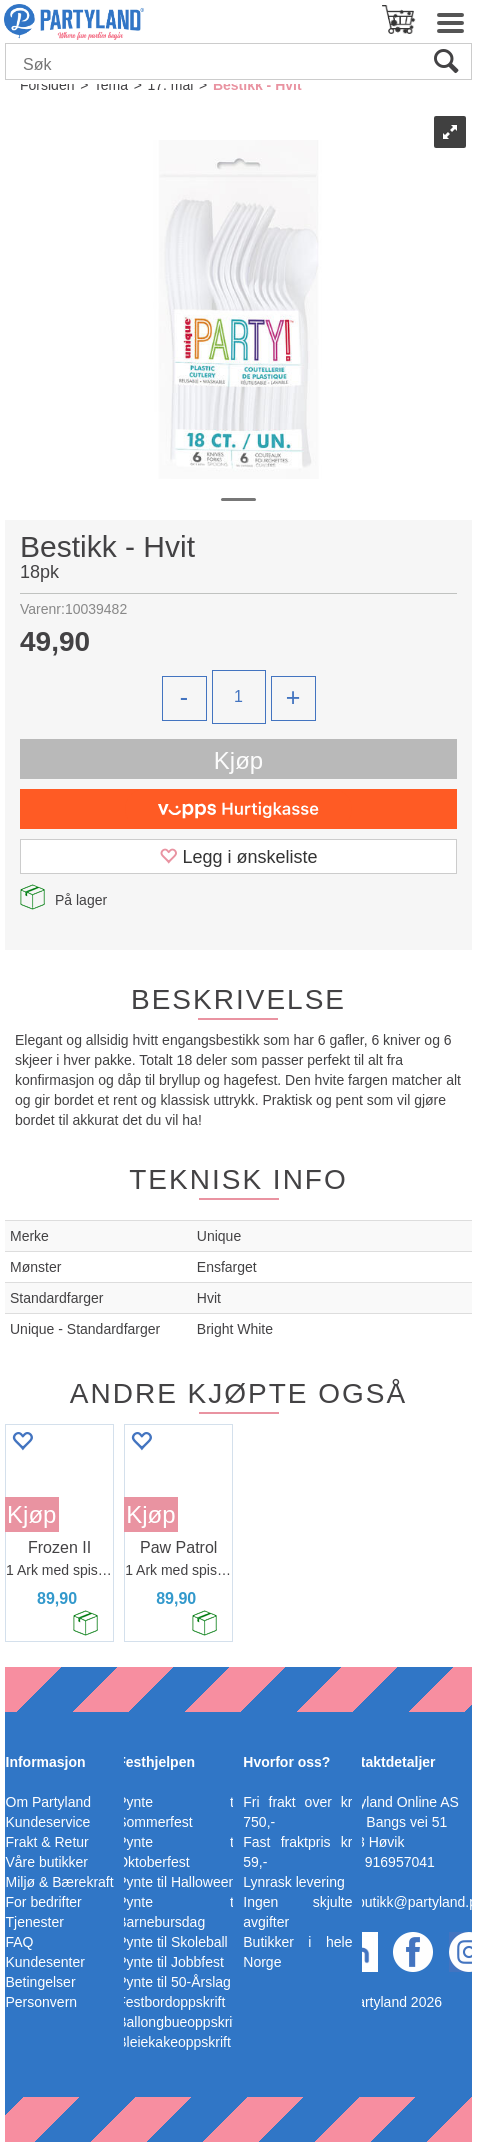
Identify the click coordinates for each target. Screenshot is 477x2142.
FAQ (20, 1942)
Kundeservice (48, 1822)
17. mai (170, 85)
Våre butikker (47, 1862)
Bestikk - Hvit (257, 85)
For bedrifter (44, 1902)
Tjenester (35, 1922)
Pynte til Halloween (176, 1882)
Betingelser (41, 1982)
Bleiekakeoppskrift (174, 2042)
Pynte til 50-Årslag (174, 1982)
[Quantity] (239, 697)
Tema (111, 85)
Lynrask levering (293, 1882)
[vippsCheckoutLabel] (238, 809)
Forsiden (47, 85)
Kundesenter (45, 1962)
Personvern (42, 2002)
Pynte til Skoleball (172, 1942)
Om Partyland (49, 1802)
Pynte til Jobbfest (170, 1962)
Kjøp (238, 760)
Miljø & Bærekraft (60, 1882)
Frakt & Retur (47, 1842)
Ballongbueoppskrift (178, 2022)
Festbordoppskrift (171, 2002)
